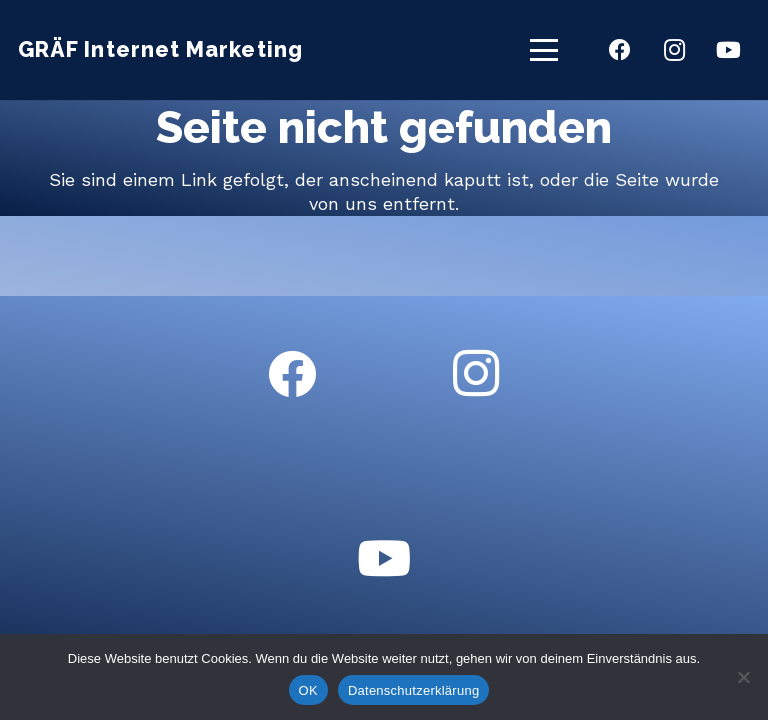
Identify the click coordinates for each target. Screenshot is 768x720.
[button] (544, 50)
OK (308, 690)
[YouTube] (728, 50)
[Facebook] (620, 50)
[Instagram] (674, 50)
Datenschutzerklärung (413, 690)
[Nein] (743, 677)
